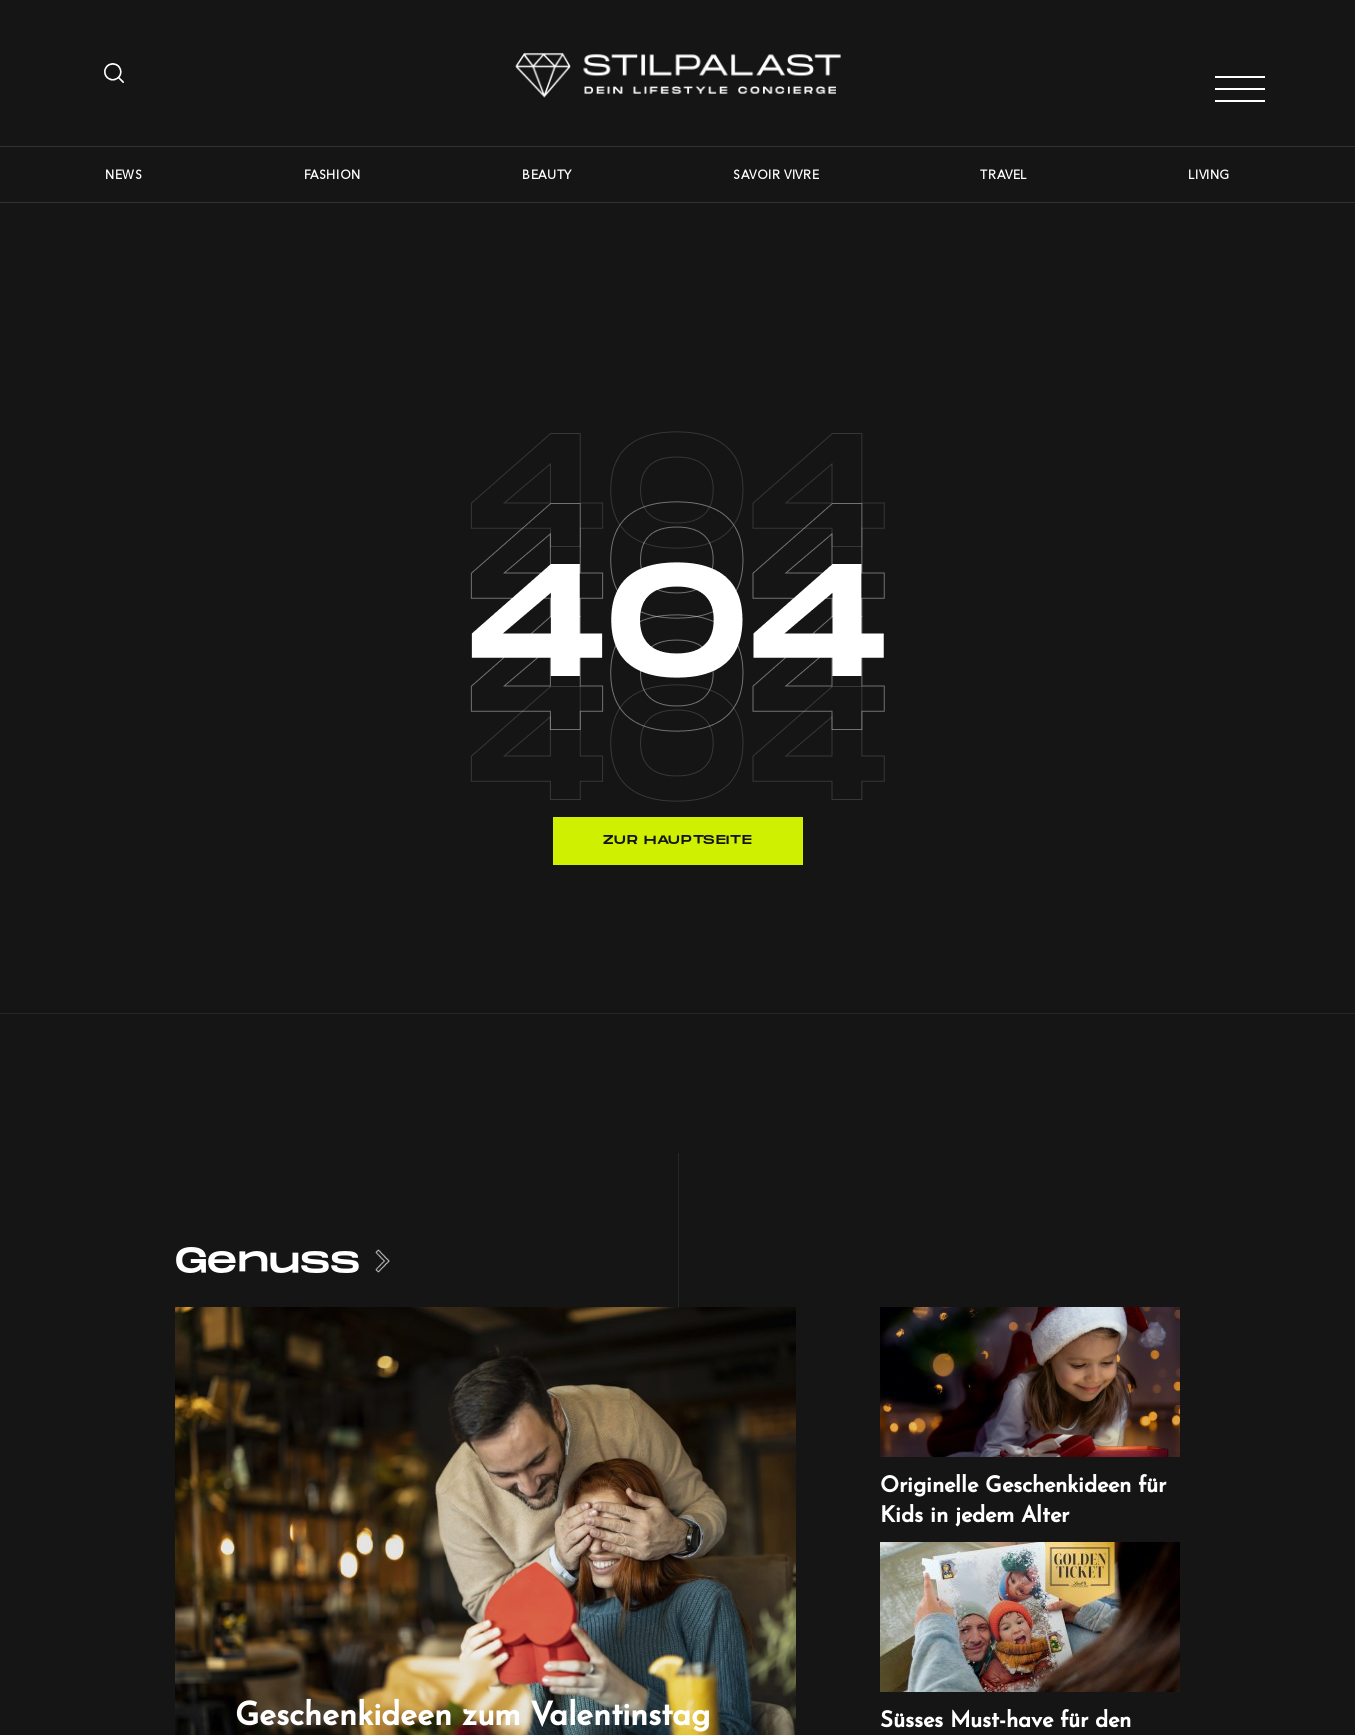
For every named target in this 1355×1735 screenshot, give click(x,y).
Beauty (547, 174)
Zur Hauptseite (677, 840)
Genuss (267, 1261)
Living (1209, 174)
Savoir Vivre (776, 174)
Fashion (332, 174)
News (123, 174)
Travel (1003, 174)
